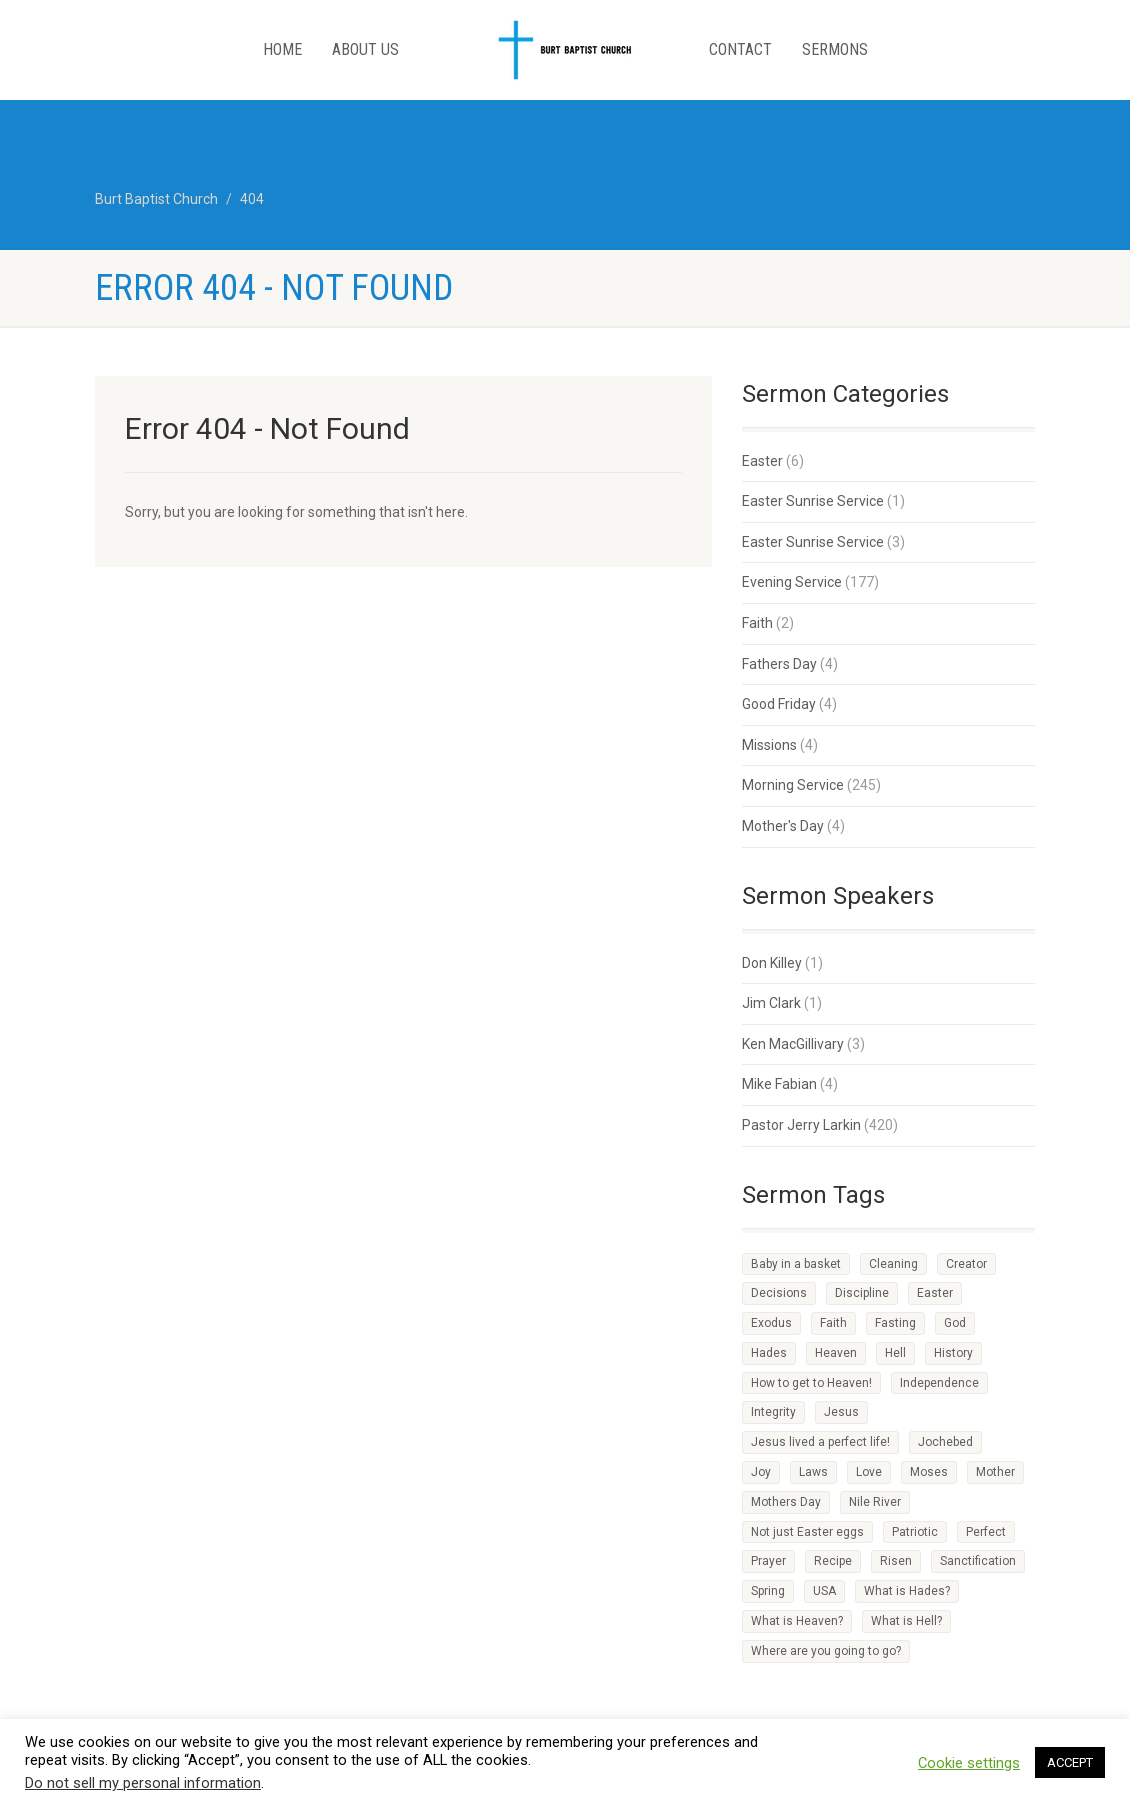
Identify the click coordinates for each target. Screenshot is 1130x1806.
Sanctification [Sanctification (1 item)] (978, 1561)
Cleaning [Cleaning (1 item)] (893, 1264)
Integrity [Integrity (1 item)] (773, 1412)
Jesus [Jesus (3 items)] (841, 1412)
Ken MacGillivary (793, 1044)
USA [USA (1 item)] (824, 1591)
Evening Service (792, 582)
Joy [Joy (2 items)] (761, 1472)
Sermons (835, 49)
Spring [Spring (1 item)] (768, 1591)
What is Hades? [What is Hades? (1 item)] (907, 1591)
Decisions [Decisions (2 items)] (779, 1293)
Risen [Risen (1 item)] (896, 1561)
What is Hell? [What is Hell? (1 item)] (906, 1621)
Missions (769, 745)
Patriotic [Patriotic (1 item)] (915, 1532)
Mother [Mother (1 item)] (995, 1472)
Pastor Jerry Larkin (801, 1125)
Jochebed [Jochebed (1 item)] (945, 1442)
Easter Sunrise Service (813, 501)
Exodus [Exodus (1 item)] (771, 1323)
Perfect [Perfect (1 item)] (986, 1532)
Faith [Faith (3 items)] (833, 1323)
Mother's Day (783, 826)
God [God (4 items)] (955, 1323)
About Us (365, 49)
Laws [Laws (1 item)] (813, 1472)
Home (282, 49)
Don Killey (772, 963)
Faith (757, 623)
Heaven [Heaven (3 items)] (836, 1353)
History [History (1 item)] (953, 1353)
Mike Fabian (779, 1084)
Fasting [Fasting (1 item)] (895, 1323)
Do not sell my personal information (143, 1783)
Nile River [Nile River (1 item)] (875, 1502)
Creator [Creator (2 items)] (966, 1264)
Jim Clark (771, 1003)
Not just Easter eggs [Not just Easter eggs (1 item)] (807, 1532)
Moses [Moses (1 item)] (929, 1472)
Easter (762, 461)
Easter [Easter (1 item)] (935, 1293)
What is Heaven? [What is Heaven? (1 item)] (797, 1621)
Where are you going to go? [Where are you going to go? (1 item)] (826, 1651)
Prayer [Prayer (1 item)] (768, 1561)
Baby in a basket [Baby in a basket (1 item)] (796, 1264)
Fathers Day (779, 664)
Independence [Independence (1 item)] (939, 1383)
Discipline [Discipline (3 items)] (862, 1293)
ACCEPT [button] (1070, 1762)
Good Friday (779, 704)
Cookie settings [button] (969, 1763)
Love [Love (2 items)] (869, 1472)
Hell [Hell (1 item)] (895, 1353)
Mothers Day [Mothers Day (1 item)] (786, 1502)
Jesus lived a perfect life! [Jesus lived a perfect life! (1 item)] (820, 1442)
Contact (740, 49)
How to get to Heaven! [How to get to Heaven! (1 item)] (811, 1383)
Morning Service (793, 785)
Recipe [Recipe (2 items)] (833, 1561)
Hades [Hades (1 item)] (769, 1353)
